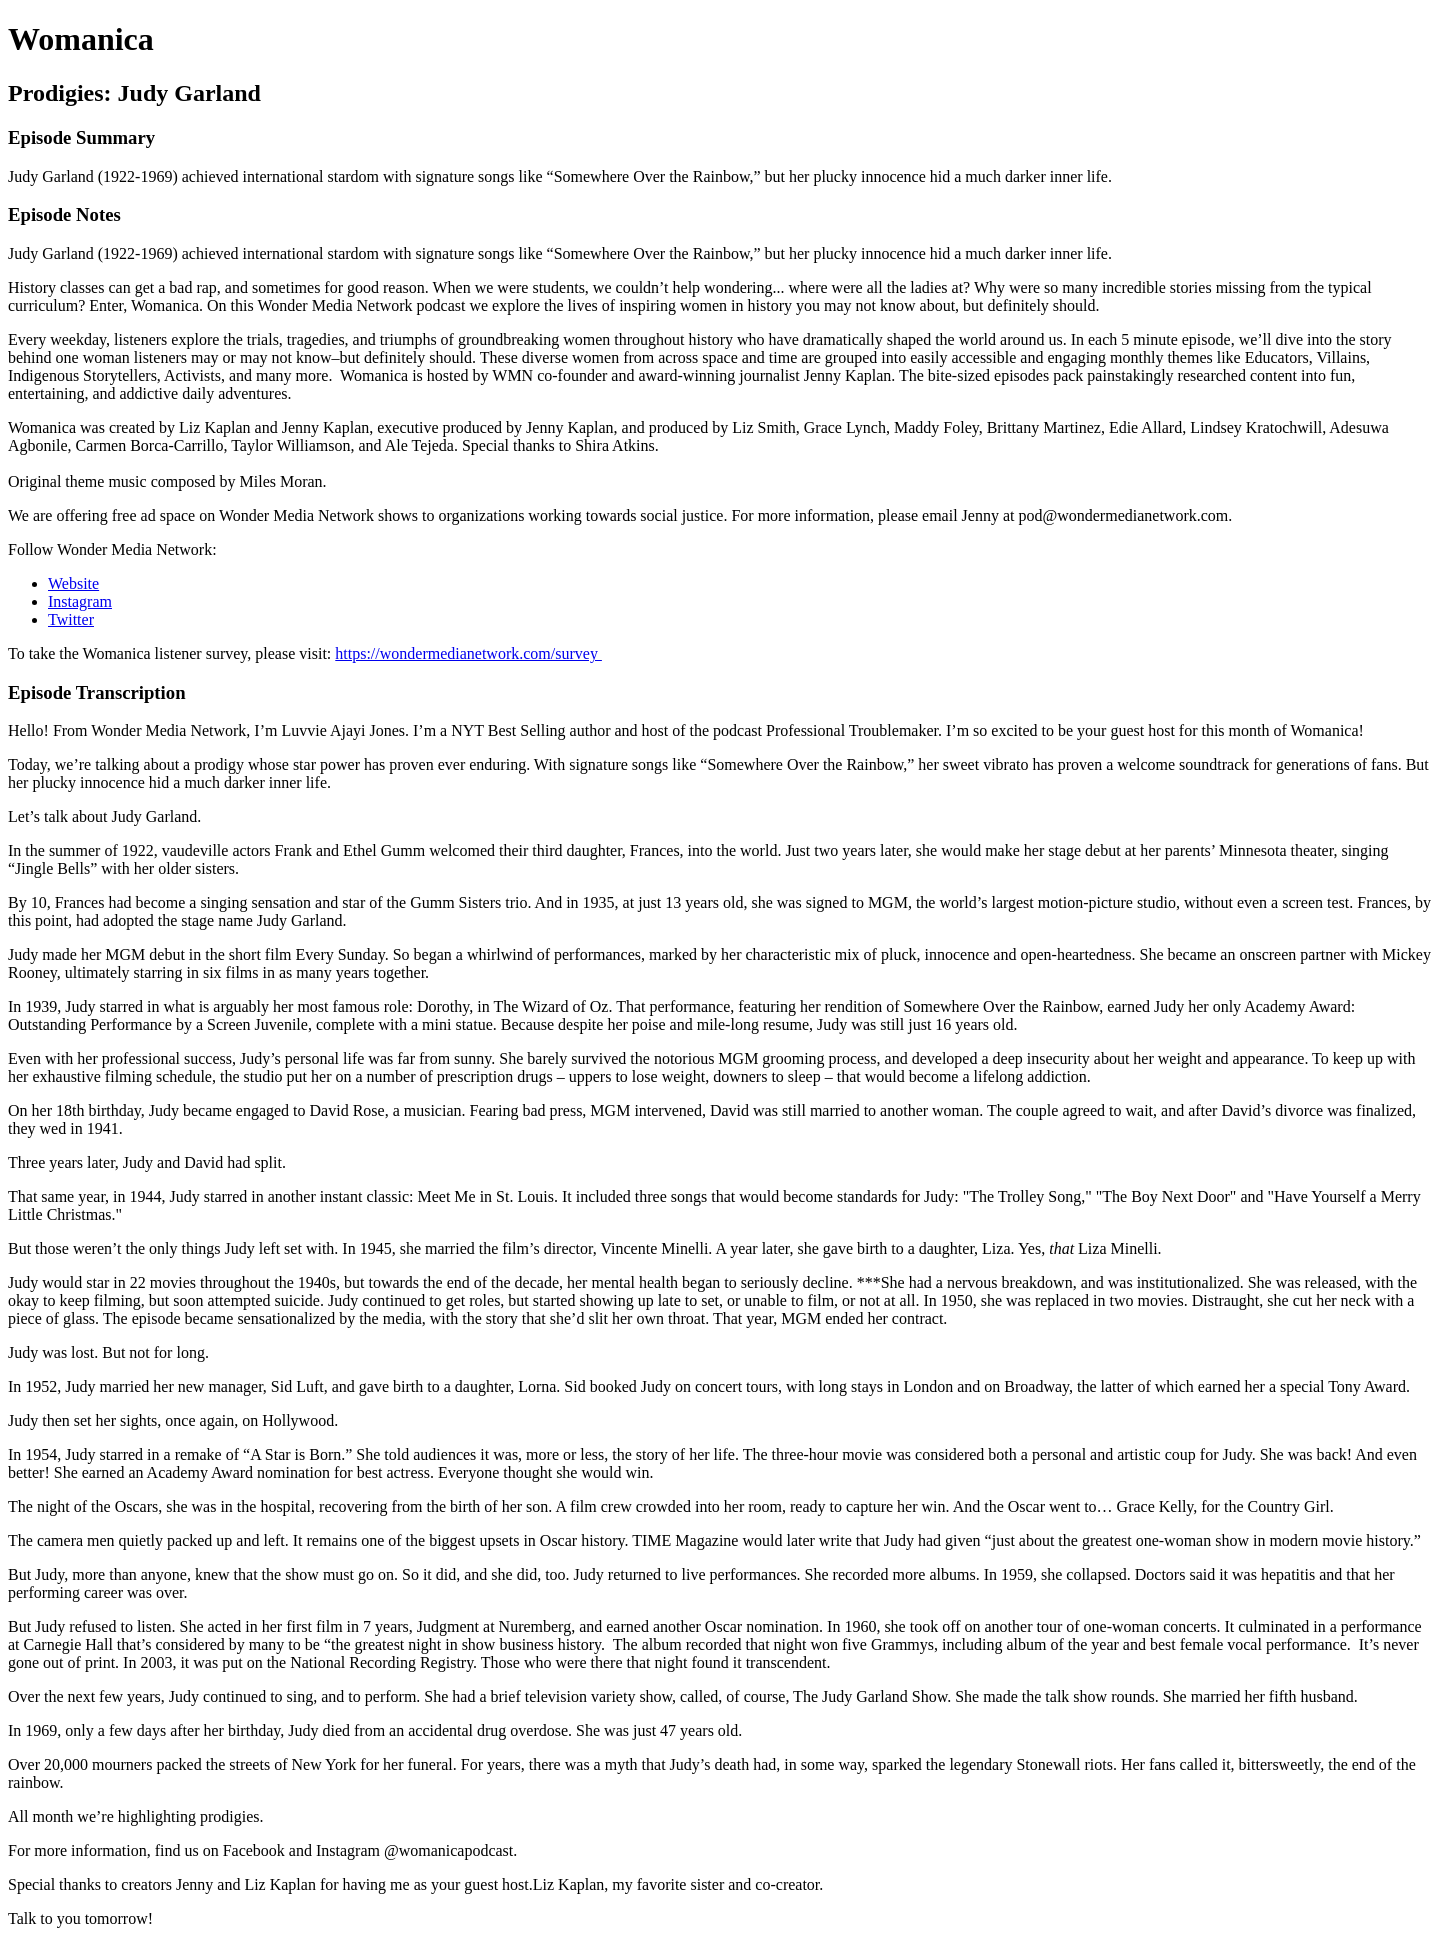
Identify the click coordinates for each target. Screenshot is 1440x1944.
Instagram (80, 601)
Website (73, 583)
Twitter (71, 619)
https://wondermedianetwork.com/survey (468, 653)
